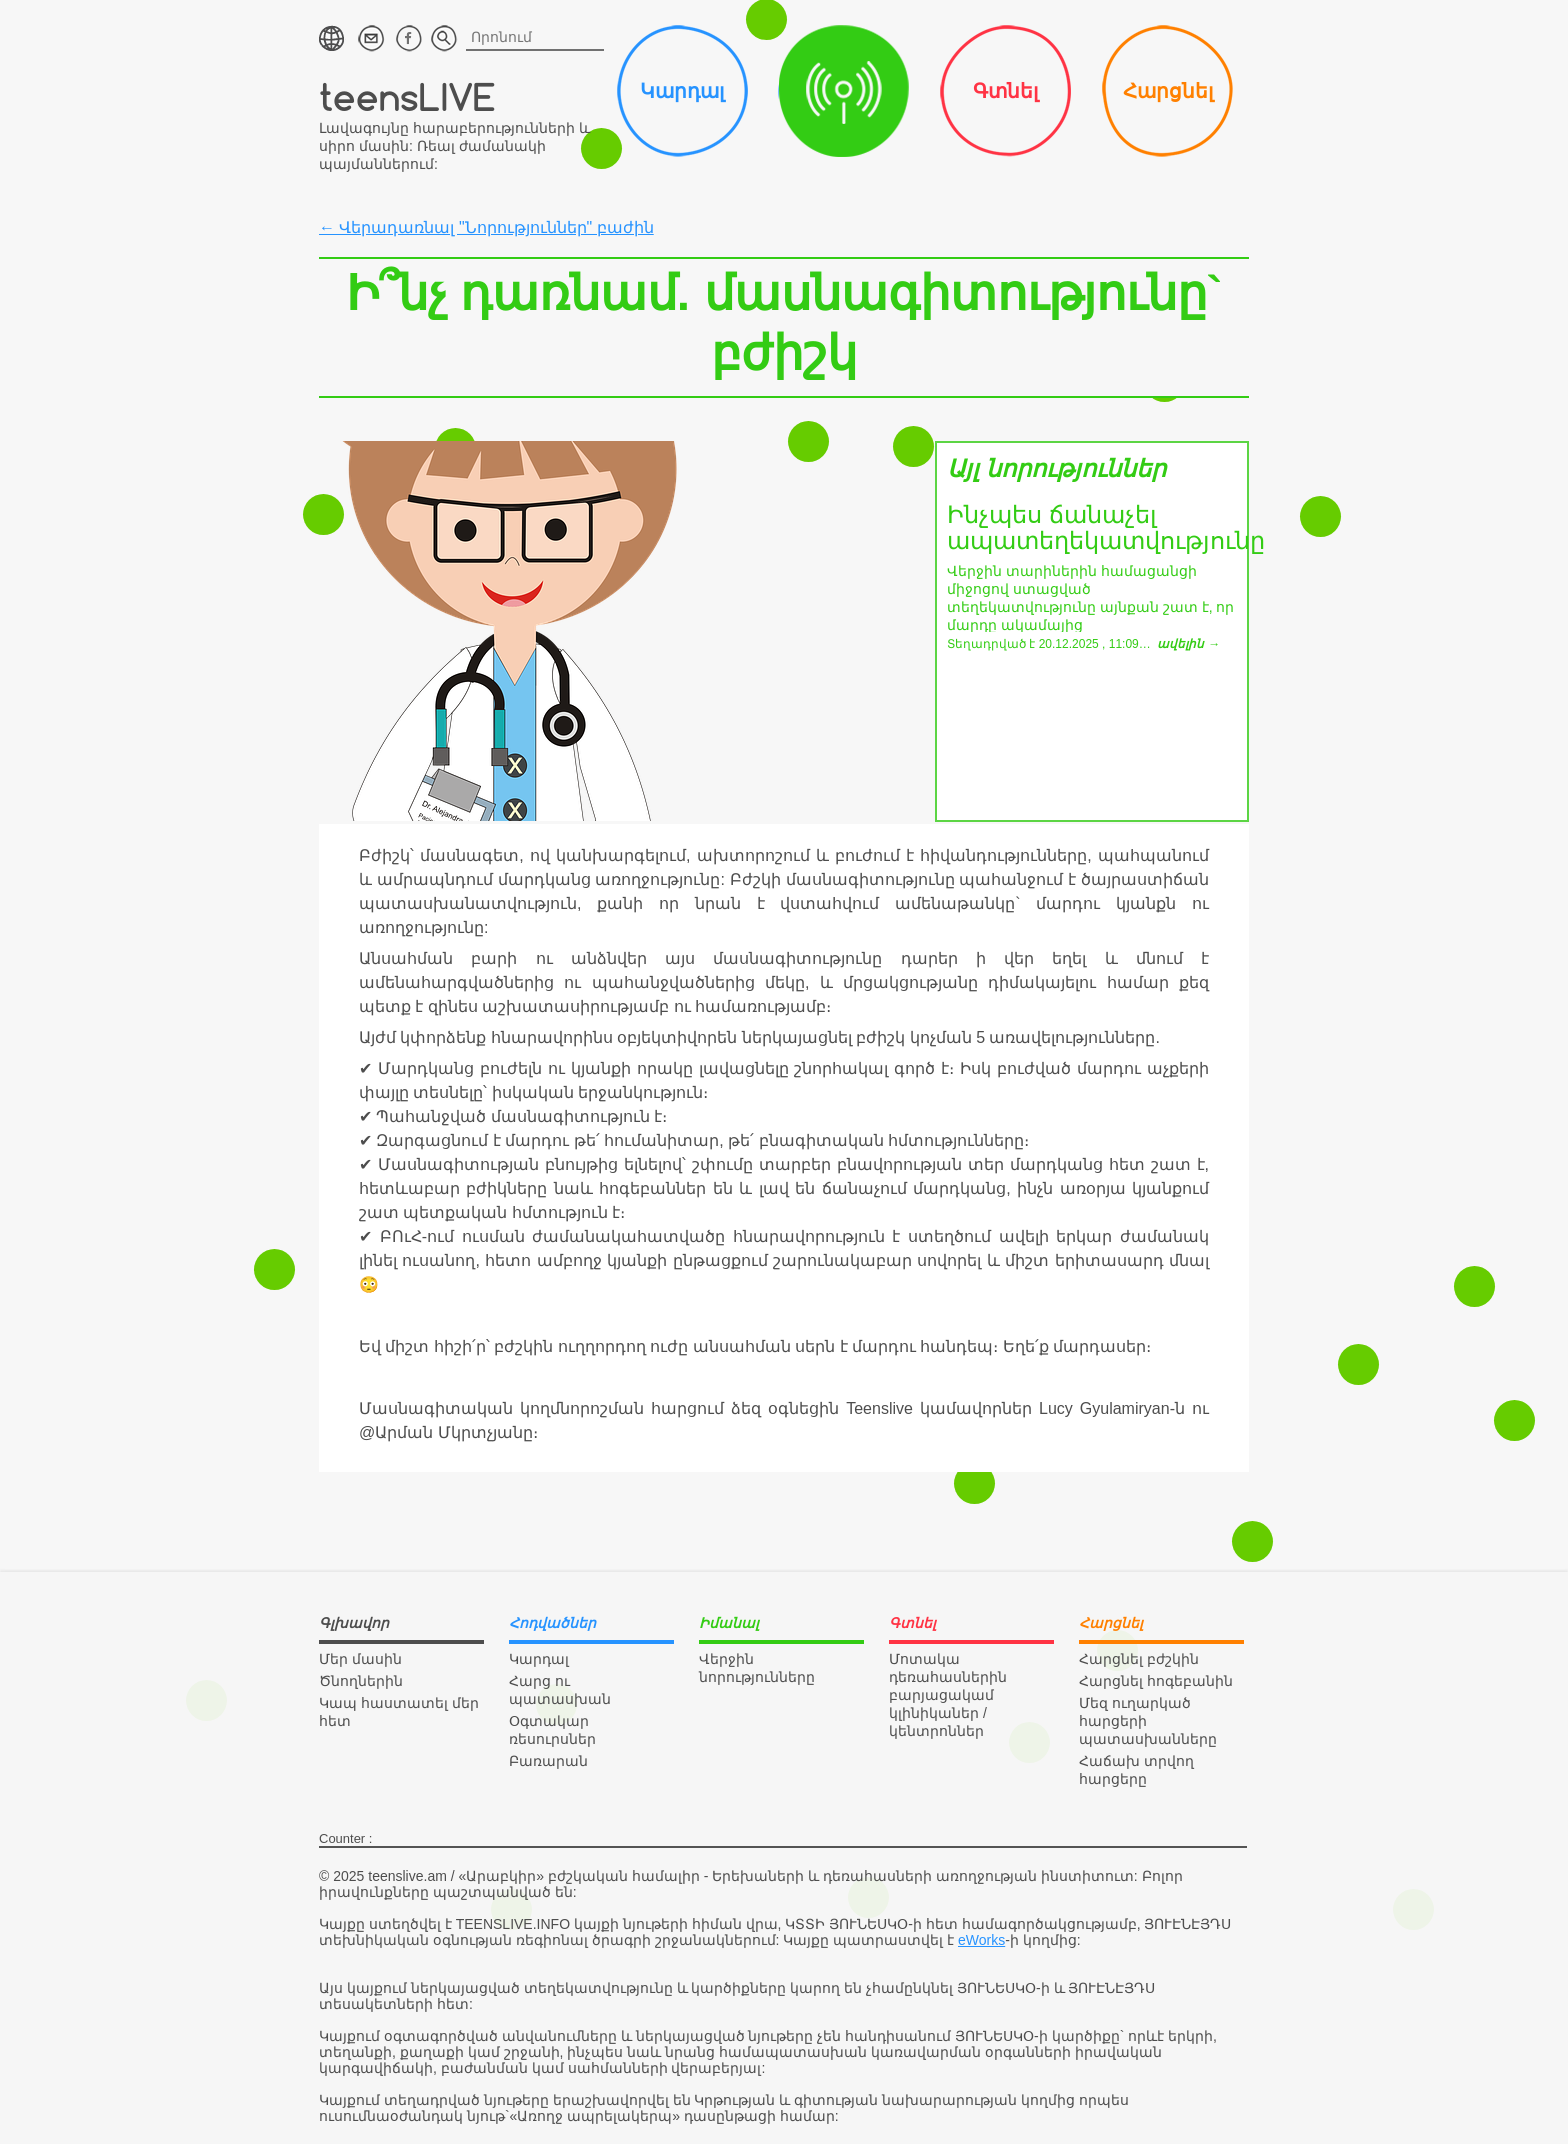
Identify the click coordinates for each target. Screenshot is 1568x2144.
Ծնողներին (361, 1681)
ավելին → (1188, 644)
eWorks (981, 1940)
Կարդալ (682, 91)
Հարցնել (1168, 91)
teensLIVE (407, 96)
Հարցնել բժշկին (1139, 1659)
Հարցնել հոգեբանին (1156, 1681)
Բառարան (548, 1761)
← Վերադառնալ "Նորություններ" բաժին (486, 227)
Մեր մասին (360, 1659)
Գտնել (1005, 91)
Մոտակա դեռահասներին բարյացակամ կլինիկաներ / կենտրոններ (948, 1695)
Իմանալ (843, 91)
